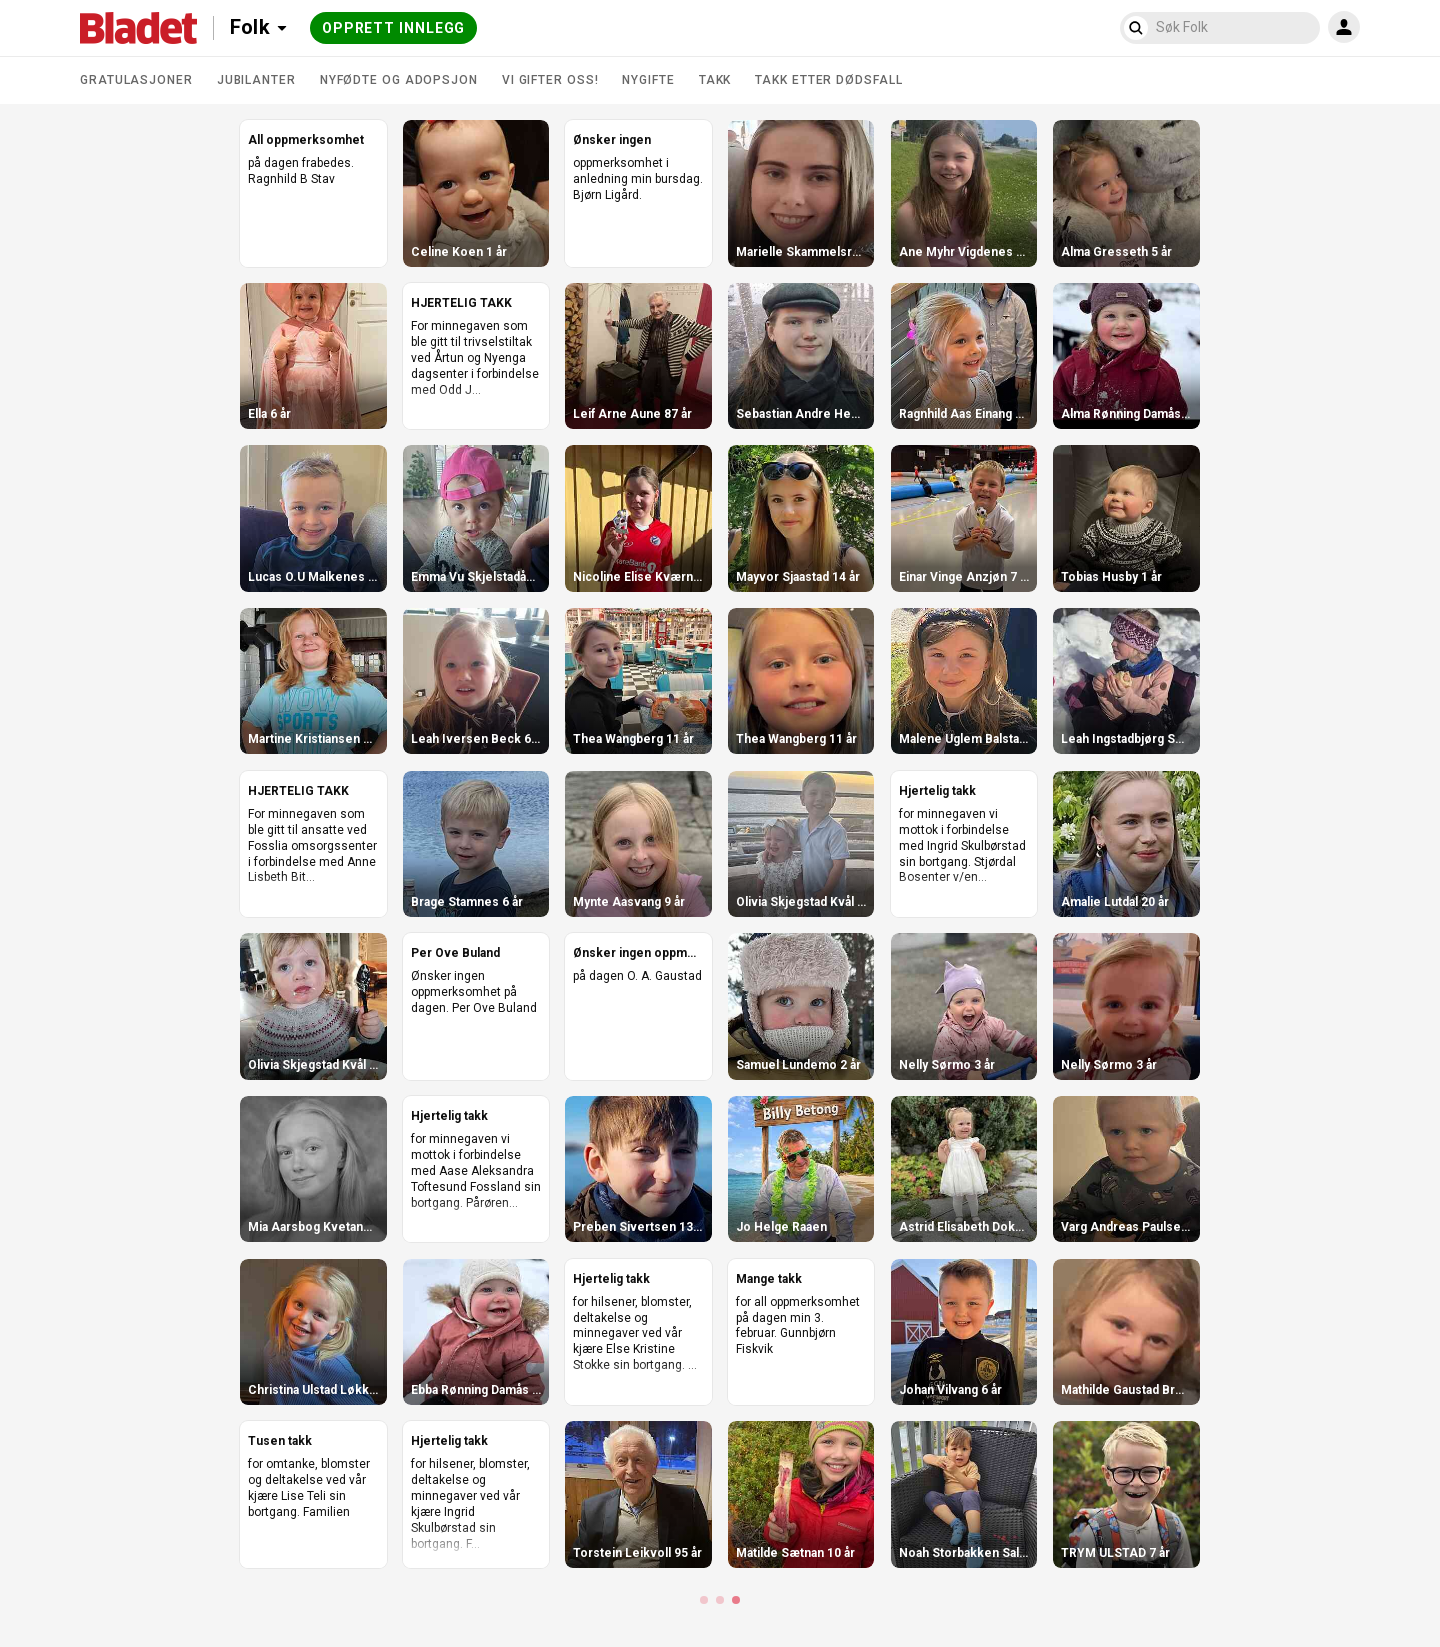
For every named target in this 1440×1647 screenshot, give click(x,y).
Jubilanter (256, 80)
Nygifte (648, 80)
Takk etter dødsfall (828, 80)
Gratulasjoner (136, 80)
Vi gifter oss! (550, 80)
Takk (715, 80)
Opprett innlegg (394, 28)
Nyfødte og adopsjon (399, 80)
